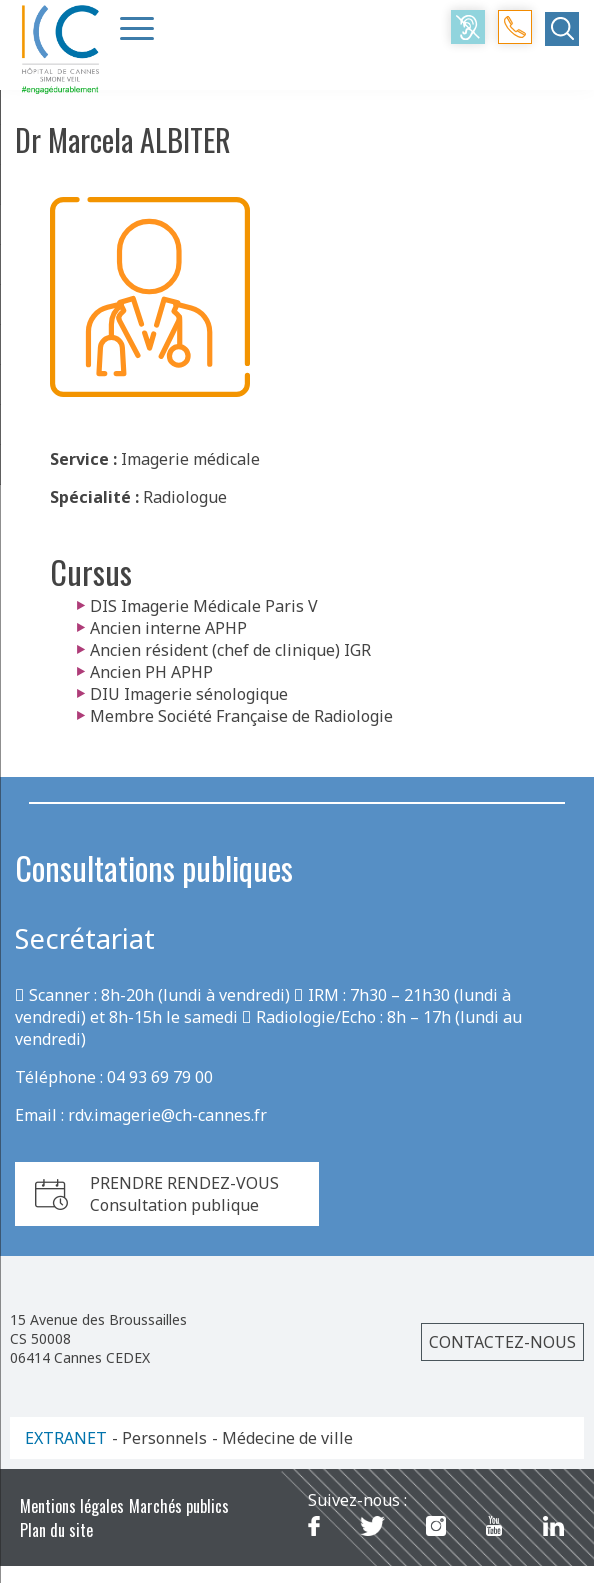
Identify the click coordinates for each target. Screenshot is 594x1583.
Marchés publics (179, 1506)
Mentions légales (72, 1506)
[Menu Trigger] (137, 28)
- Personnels (159, 1438)
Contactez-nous (502, 1342)
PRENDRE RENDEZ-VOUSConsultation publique (184, 1194)
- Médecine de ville (282, 1438)
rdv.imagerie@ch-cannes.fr (167, 1115)
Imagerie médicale (190, 459)
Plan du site (56, 1530)
